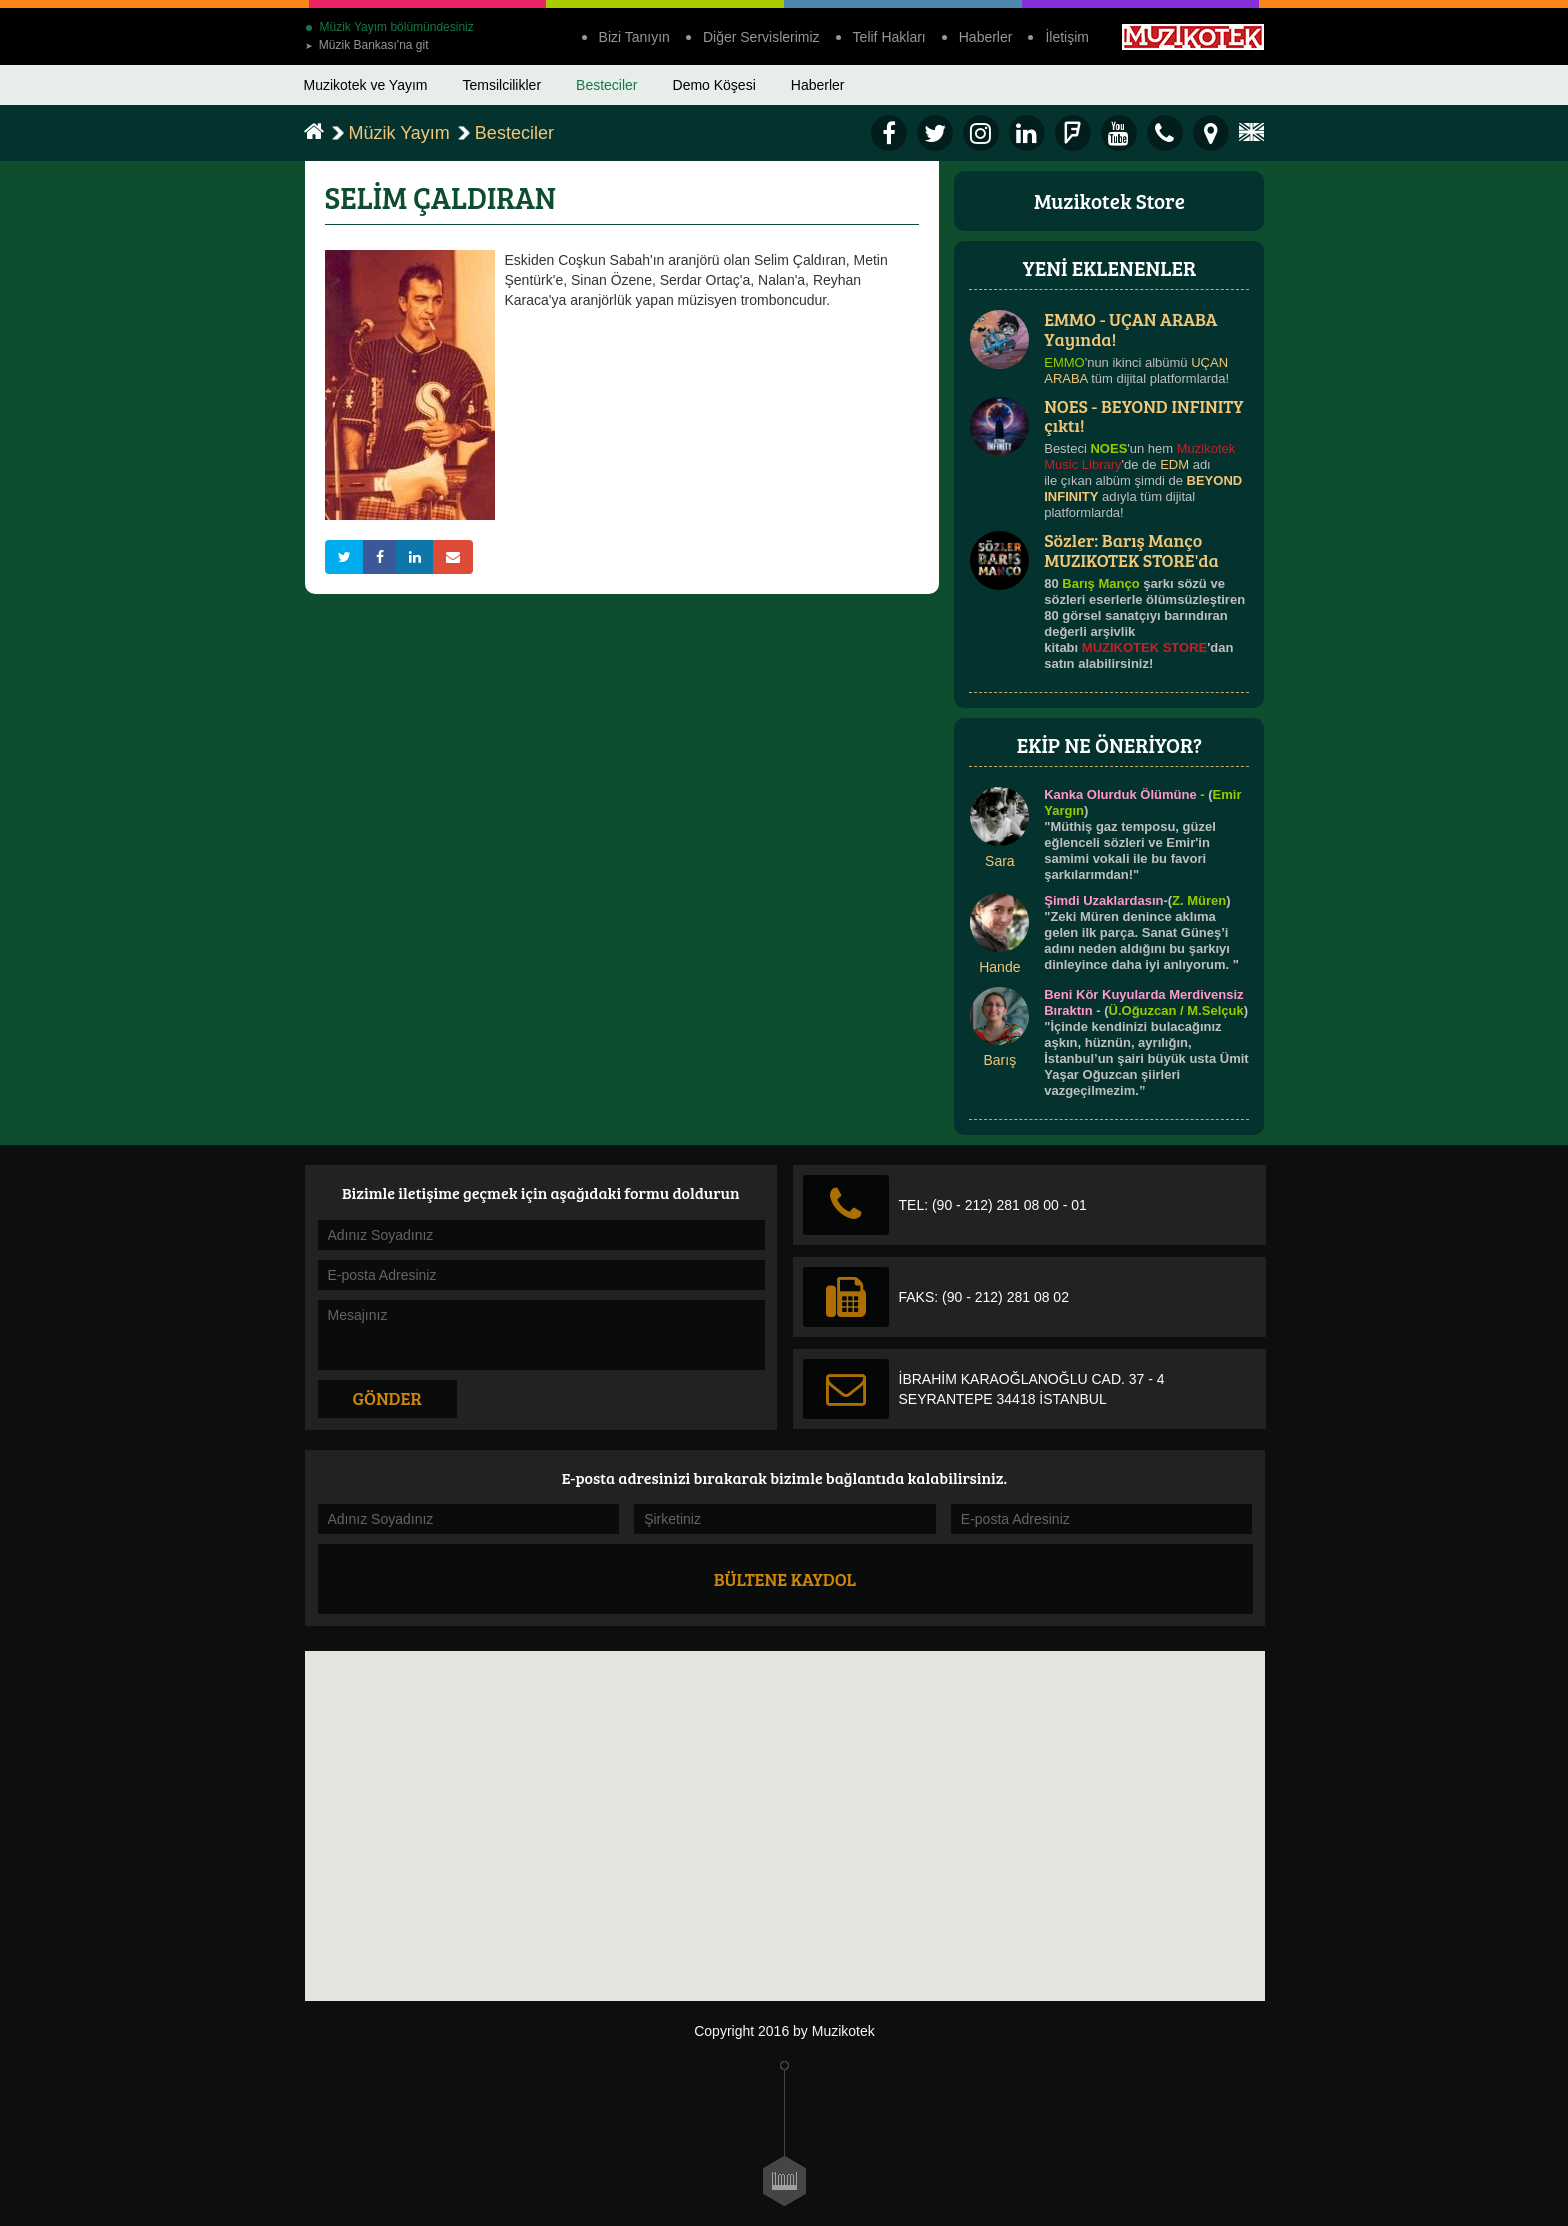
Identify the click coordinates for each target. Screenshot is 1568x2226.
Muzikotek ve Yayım (366, 85)
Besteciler (606, 85)
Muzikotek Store (1109, 200)
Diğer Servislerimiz (761, 37)
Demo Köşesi (714, 85)
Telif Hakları (889, 37)
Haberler (986, 37)
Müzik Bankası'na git (367, 45)
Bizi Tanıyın (634, 37)
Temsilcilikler (501, 85)
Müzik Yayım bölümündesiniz (390, 27)
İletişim (1067, 37)
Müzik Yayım (399, 133)
